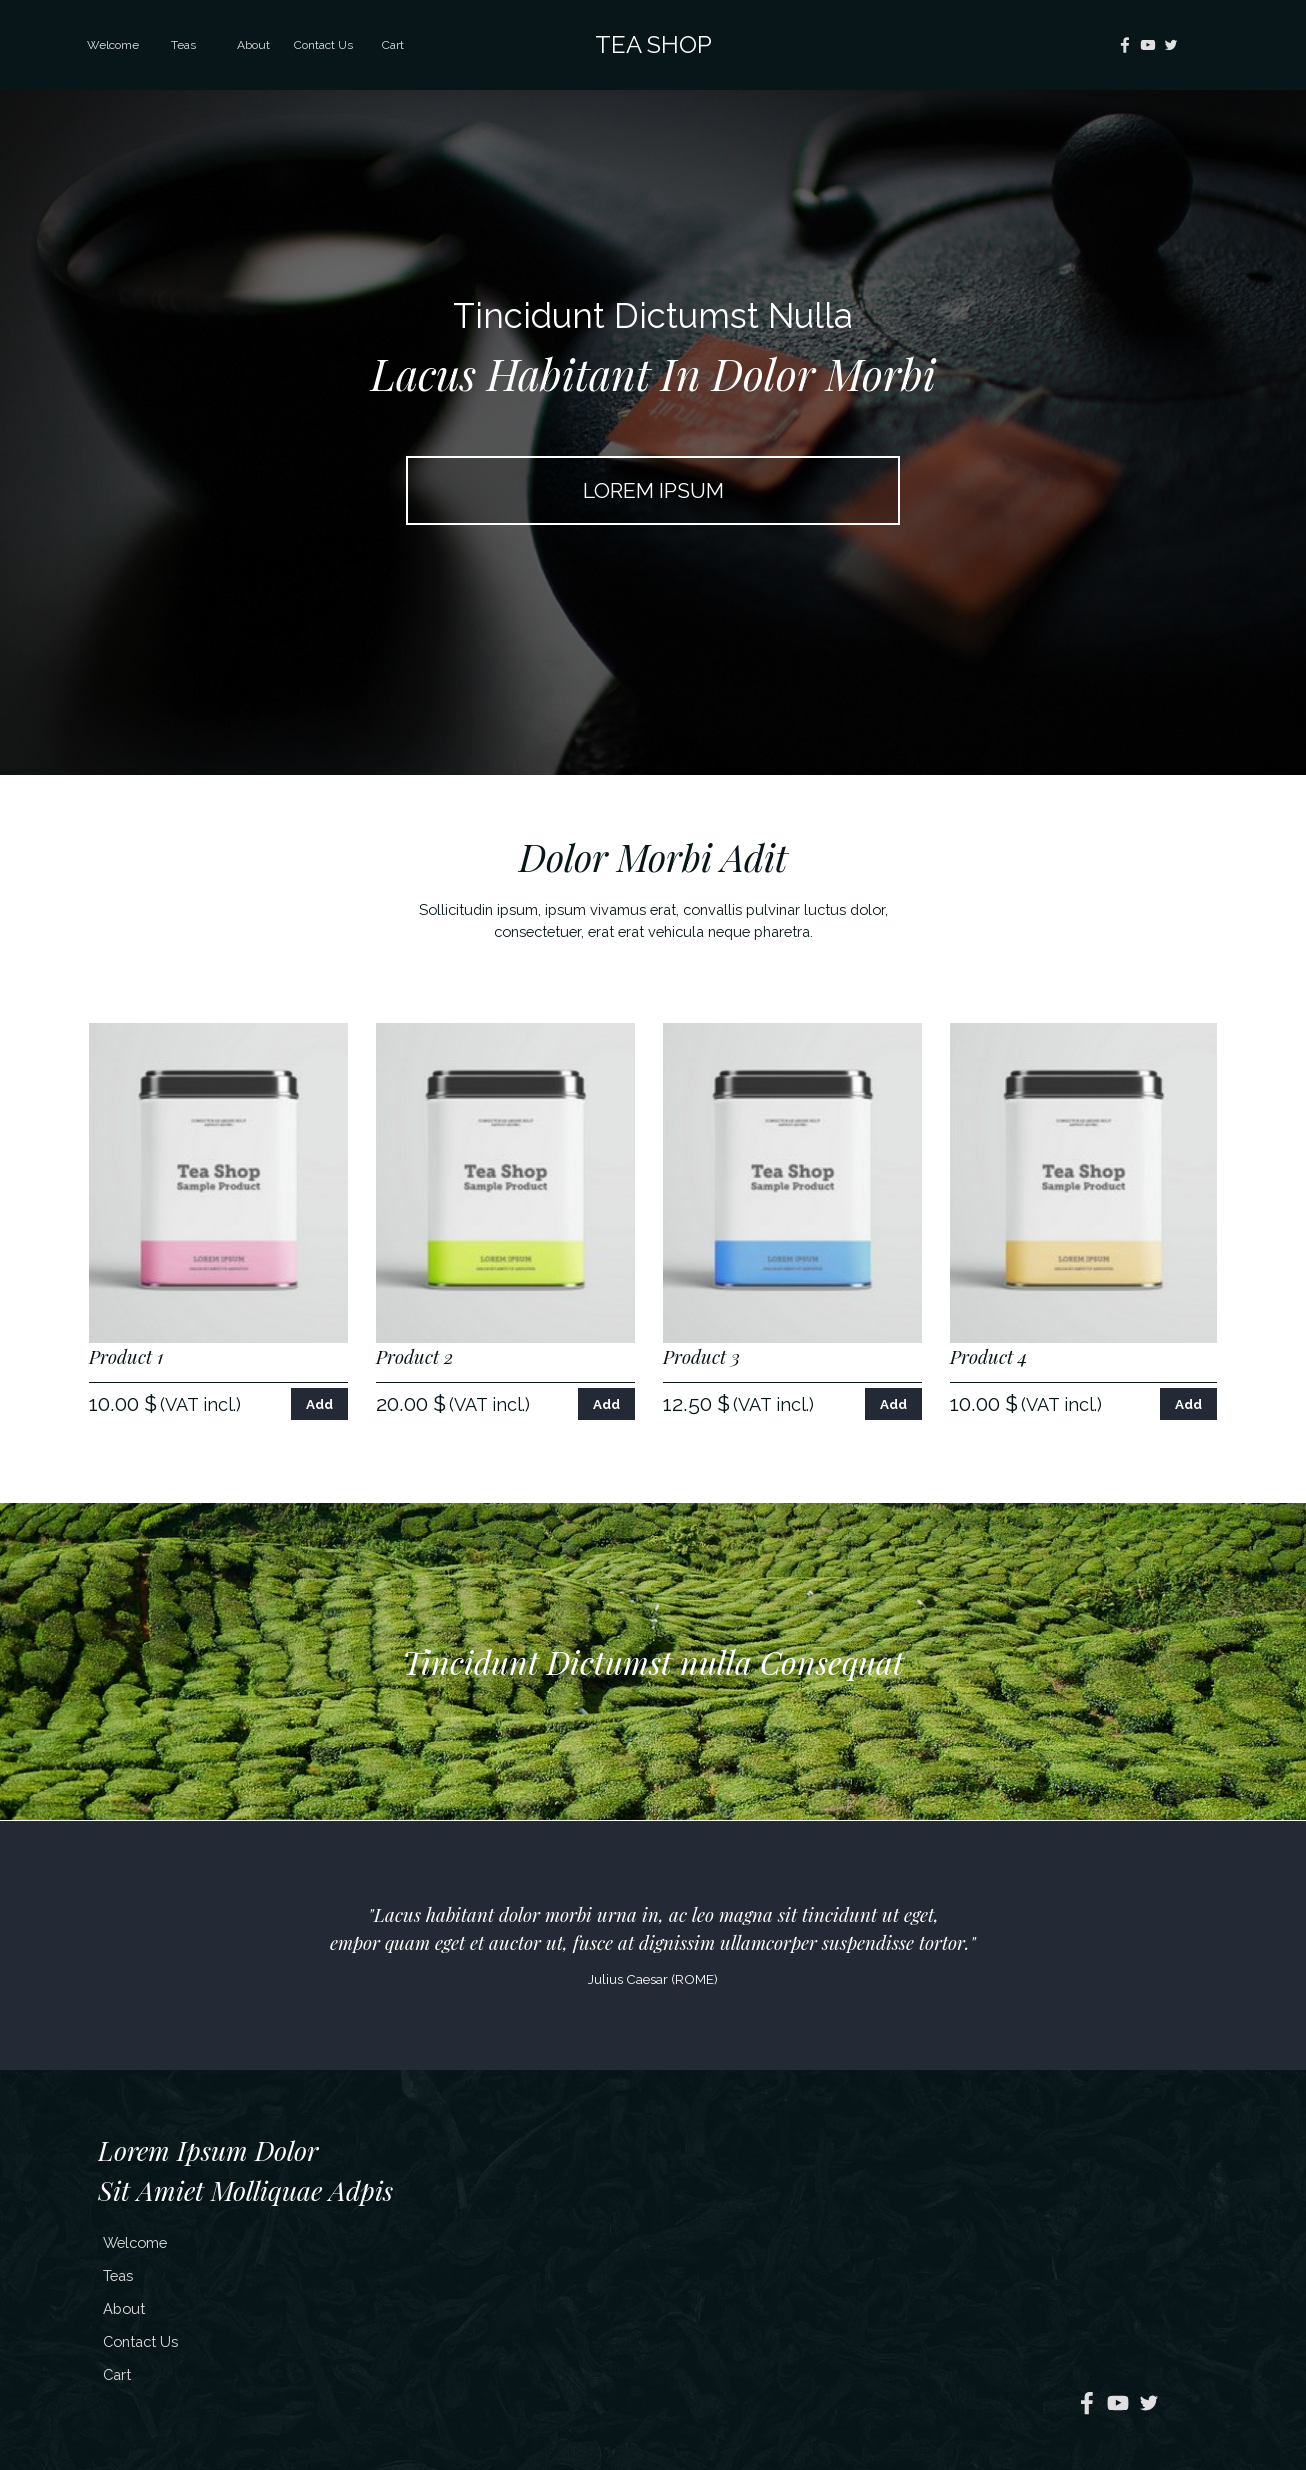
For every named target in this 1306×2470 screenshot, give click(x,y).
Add (319, 1404)
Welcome (113, 45)
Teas (183, 45)
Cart (393, 45)
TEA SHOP (653, 44)
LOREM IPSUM (653, 490)
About (253, 45)
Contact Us (323, 45)
